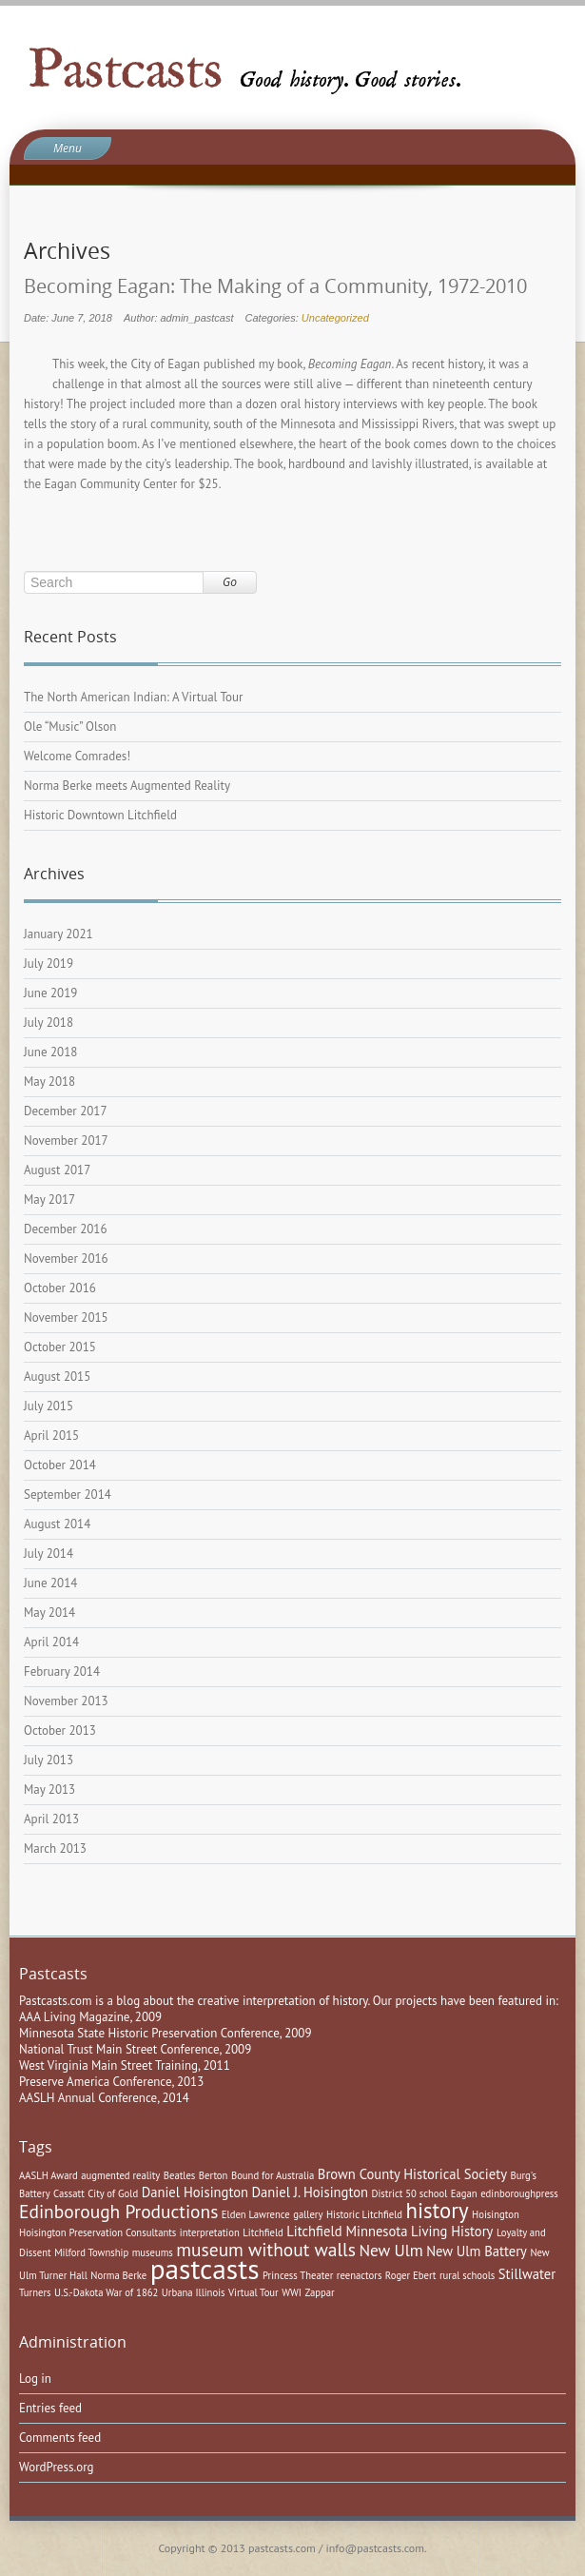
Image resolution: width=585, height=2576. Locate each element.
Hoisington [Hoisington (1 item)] (495, 2214)
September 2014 (67, 1494)
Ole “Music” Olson (70, 726)
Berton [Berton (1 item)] (213, 2175)
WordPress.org (56, 2467)
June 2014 (50, 1583)
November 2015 (66, 1317)
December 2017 (65, 1111)
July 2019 (48, 963)
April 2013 (51, 1819)
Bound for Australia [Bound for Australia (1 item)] (272, 2175)
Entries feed (50, 2408)
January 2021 (58, 934)
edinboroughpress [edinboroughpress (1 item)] (519, 2193)
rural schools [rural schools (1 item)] (467, 2275)
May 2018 (49, 1081)
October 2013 (60, 1730)
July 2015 (48, 1406)
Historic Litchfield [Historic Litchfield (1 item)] (364, 2214)
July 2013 (48, 1760)
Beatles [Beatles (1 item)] (180, 2175)
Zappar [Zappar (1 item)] (319, 2292)
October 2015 (60, 1347)
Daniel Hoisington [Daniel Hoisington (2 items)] (195, 2192)
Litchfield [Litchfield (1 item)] (263, 2232)
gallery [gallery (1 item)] (307, 2214)
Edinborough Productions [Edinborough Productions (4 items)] (118, 2211)
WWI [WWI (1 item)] (292, 2292)
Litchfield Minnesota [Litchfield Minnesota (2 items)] (346, 2231)
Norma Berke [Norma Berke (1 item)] (118, 2275)
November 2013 (66, 1701)
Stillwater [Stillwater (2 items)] (527, 2274)
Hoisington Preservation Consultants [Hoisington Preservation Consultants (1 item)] (97, 2232)
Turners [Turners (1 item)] (35, 2292)
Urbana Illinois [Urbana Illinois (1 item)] (193, 2292)
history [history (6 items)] (437, 2210)
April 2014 (51, 1642)
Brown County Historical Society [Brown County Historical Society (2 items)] (412, 2174)
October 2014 (60, 1465)
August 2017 (57, 1170)
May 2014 (49, 1612)
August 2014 (57, 1524)
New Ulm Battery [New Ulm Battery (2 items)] (476, 2251)
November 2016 (66, 1258)
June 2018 (50, 1052)
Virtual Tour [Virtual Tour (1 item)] (253, 2292)
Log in (35, 2378)
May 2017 (49, 1199)
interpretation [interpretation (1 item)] (210, 2232)
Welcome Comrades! (77, 756)
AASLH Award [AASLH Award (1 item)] (48, 2175)
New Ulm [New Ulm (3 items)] (390, 2250)
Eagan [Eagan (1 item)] (464, 2193)
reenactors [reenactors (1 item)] (359, 2275)
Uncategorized (335, 318)
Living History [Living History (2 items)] (452, 2231)
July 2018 (48, 1022)
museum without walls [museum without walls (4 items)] (266, 2249)
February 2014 (62, 1671)
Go (230, 582)
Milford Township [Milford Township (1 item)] (91, 2252)
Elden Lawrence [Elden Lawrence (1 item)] (256, 2214)
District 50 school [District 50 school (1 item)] (410, 2193)
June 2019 (50, 993)
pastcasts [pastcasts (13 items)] (205, 2269)
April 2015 (51, 1435)
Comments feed (60, 2437)
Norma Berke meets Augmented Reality (127, 785)
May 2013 (49, 1789)
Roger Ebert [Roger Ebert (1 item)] (411, 2275)
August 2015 (57, 1376)
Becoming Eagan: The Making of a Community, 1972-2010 (275, 286)
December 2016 (65, 1229)
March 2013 (55, 1848)
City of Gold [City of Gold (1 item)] (113, 2193)
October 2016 (60, 1288)
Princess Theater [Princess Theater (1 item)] (298, 2275)
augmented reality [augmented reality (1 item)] (120, 2175)
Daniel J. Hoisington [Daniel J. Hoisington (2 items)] (310, 2192)
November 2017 (66, 1140)
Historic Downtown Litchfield (100, 815)
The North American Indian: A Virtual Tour (133, 697)
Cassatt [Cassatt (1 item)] (69, 2193)
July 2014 (48, 1553)
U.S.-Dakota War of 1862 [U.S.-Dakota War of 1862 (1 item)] (106, 2292)
